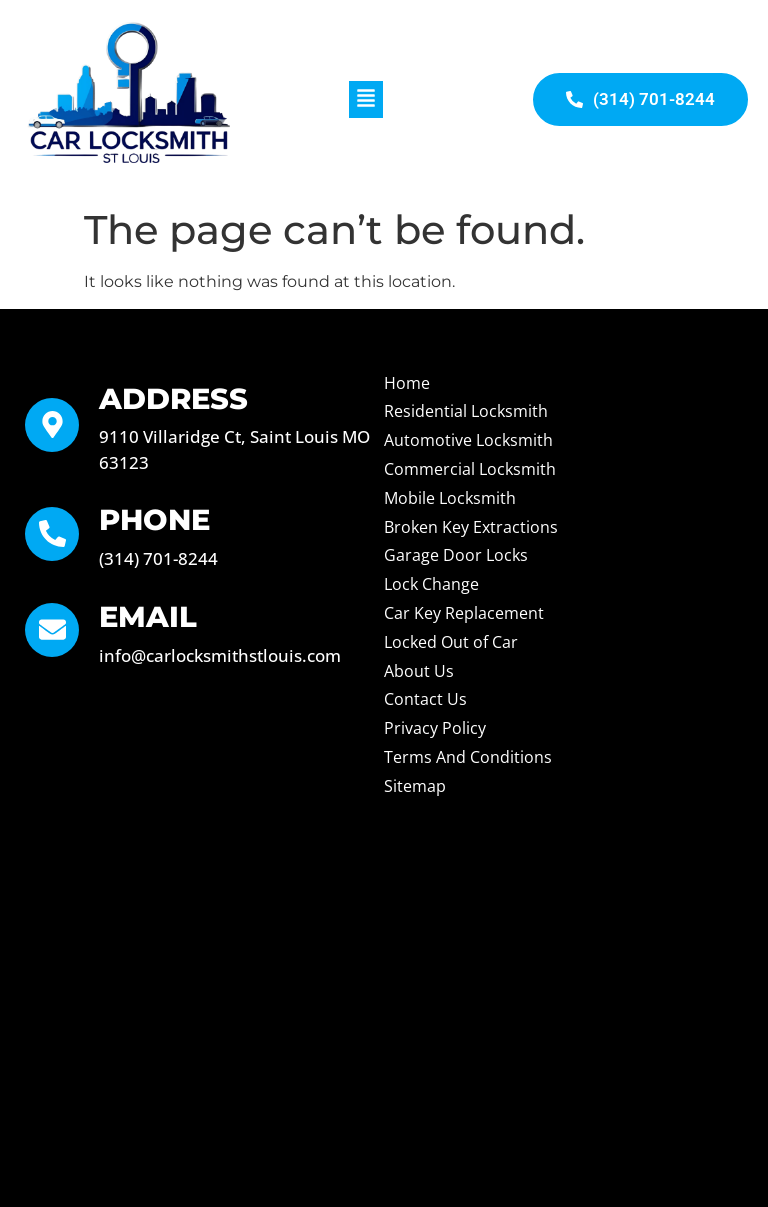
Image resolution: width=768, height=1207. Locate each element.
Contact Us (425, 699)
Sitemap (415, 786)
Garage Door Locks (456, 555)
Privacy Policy (435, 728)
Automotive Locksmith (468, 440)
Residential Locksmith (466, 411)
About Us (419, 671)
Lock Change (431, 584)
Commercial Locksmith (470, 469)
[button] (366, 99)
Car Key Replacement (464, 613)
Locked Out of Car (451, 642)
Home (407, 383)
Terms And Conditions (468, 757)
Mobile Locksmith (450, 498)
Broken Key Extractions (471, 527)
